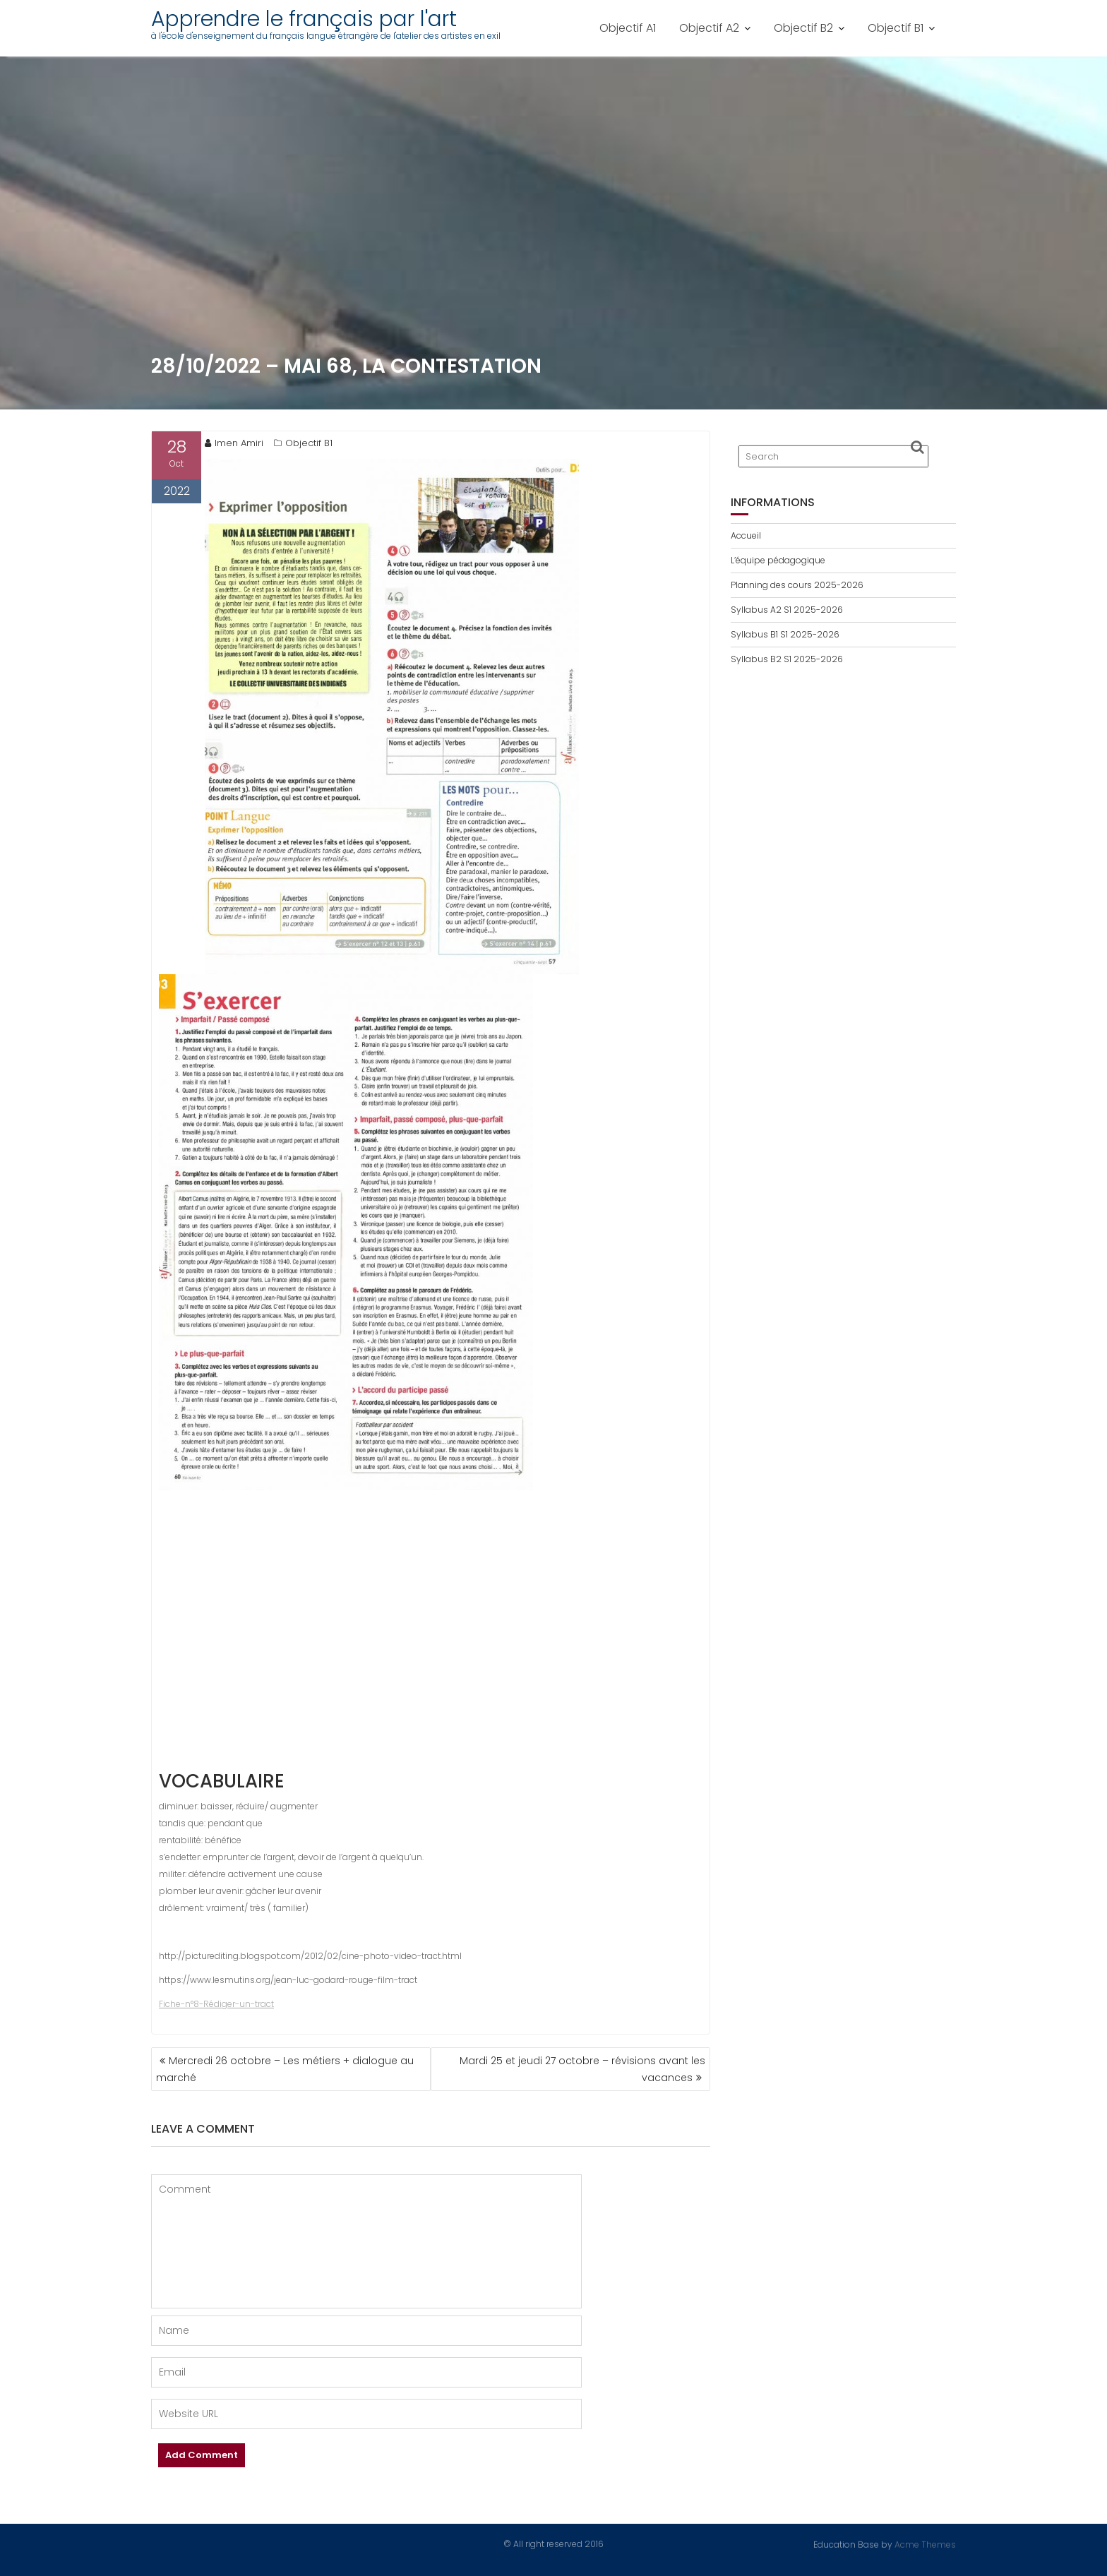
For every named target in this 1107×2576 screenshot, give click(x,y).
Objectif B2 (803, 28)
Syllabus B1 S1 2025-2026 (785, 634)
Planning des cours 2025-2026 (797, 585)
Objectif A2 (709, 28)
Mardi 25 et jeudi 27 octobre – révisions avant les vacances (582, 2069)
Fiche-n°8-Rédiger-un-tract (216, 2004)
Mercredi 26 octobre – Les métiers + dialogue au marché (285, 2069)
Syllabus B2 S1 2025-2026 (787, 659)
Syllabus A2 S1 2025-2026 (787, 610)
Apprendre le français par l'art (304, 19)
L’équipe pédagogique (778, 560)
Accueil (746, 535)
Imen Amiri (234, 443)
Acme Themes (925, 2544)
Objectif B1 (895, 28)
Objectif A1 (627, 28)
